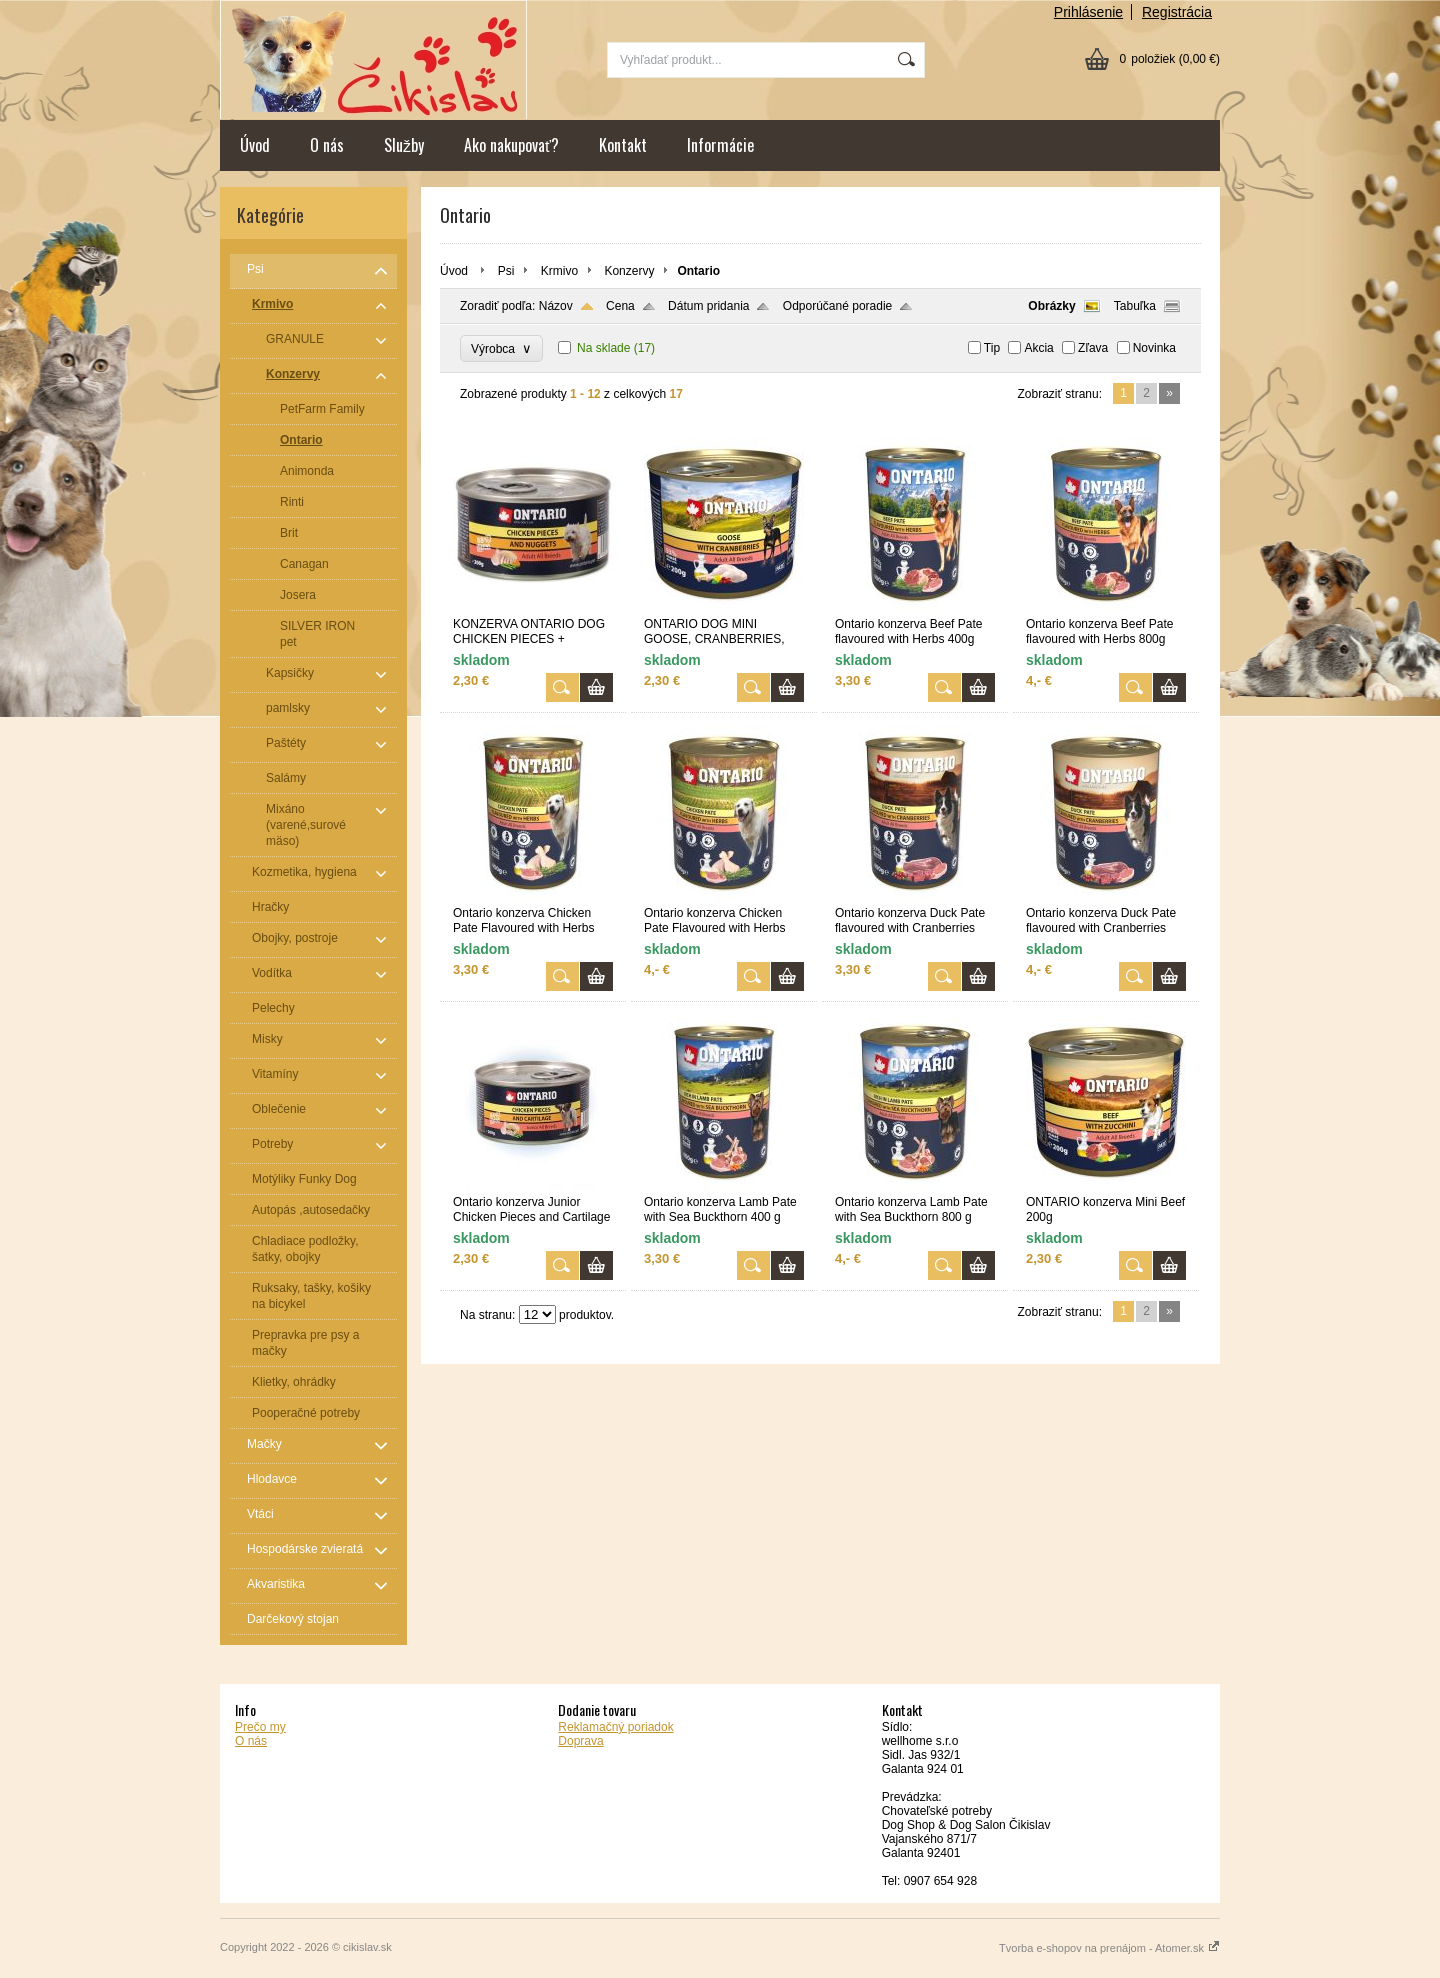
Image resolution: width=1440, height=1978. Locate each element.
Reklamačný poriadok (615, 1727)
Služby (404, 145)
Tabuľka (1135, 306)
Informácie (720, 145)
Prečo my (260, 1727)
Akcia (1038, 348)
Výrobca (501, 348)
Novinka (1154, 348)
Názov (556, 306)
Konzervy (629, 271)
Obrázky (1051, 306)
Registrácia (1177, 12)
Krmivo (559, 271)
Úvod (255, 145)
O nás (327, 145)
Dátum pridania (708, 306)
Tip (992, 348)
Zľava (1093, 348)
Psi (506, 271)
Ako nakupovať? (511, 145)
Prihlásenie (1088, 12)
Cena (620, 306)
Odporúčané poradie (837, 306)
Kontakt (623, 145)
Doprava (580, 1741)
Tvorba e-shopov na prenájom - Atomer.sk (1109, 1948)
